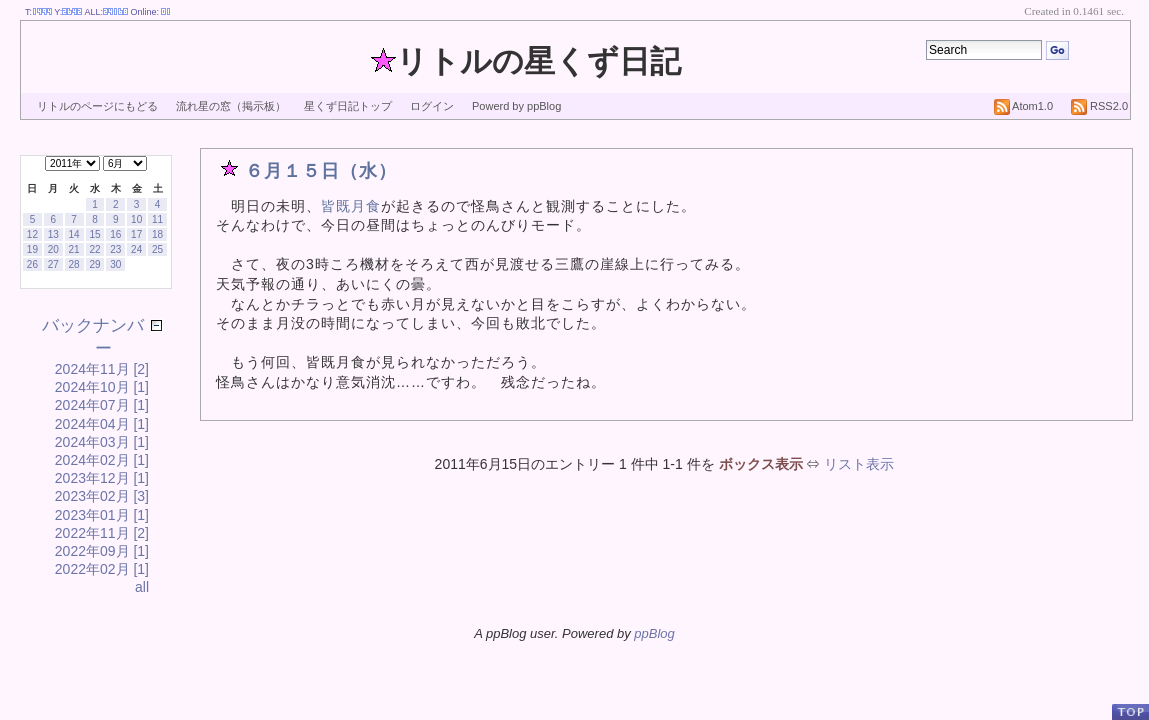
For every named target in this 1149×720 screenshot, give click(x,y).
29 (94, 264)
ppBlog (654, 633)
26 (32, 264)
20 (53, 249)
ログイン (432, 106)
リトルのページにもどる (97, 106)
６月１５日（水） (321, 171)
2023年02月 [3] (102, 496)
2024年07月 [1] (102, 405)
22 (94, 249)
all (142, 587)
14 (74, 234)
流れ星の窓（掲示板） (231, 106)
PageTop (1130, 711)
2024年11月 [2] (102, 369)
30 (115, 264)
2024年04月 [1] (102, 424)
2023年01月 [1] (102, 515)
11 (157, 219)
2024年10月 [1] (102, 387)
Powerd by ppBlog (516, 106)
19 (32, 249)
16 (115, 234)
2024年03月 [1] (102, 442)
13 (53, 234)
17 (136, 234)
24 (136, 249)
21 (74, 249)
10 (136, 219)
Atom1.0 (1023, 106)
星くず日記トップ (348, 106)
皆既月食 (351, 206)
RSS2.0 (1099, 106)
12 (32, 234)
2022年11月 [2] (102, 533)
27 (53, 264)
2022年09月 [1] (102, 551)
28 (74, 264)
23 (115, 249)
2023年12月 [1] (102, 478)
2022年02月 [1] (102, 569)
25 (157, 249)
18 (157, 234)
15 (94, 234)
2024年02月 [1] (102, 460)
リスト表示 (859, 464)
